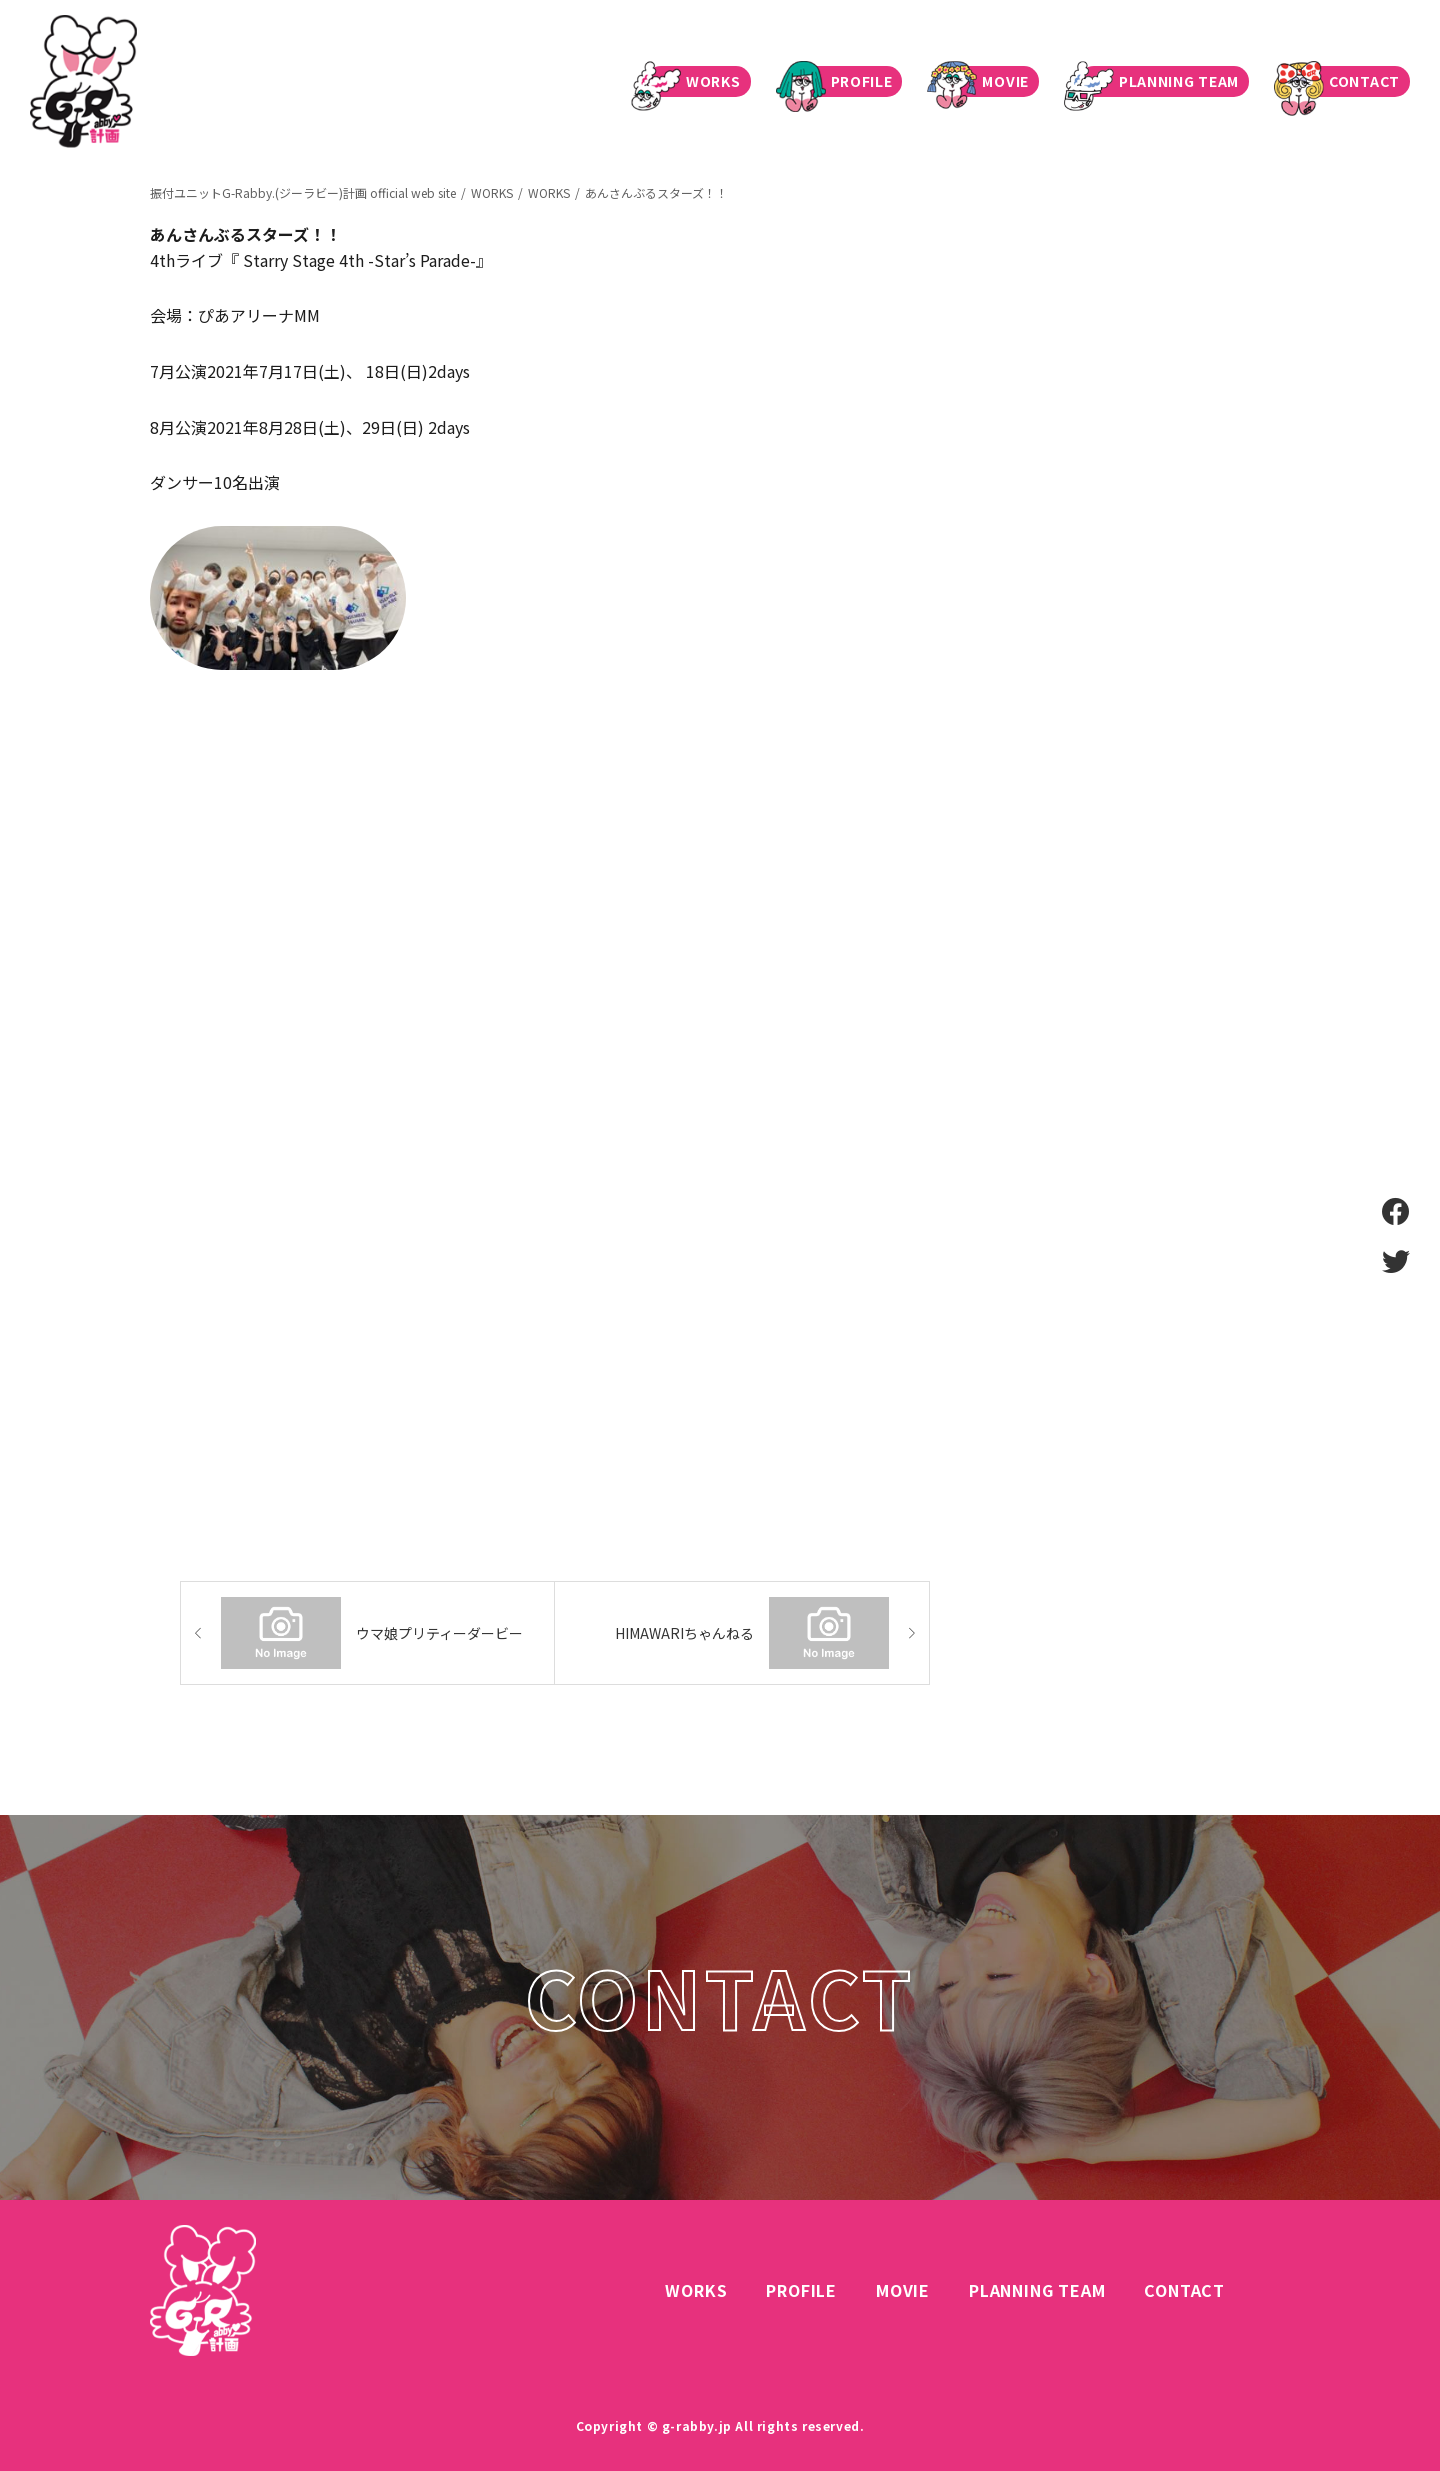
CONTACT (1344, 81)
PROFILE (842, 81)
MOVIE (985, 81)
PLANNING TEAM (1159, 81)
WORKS (693, 81)
